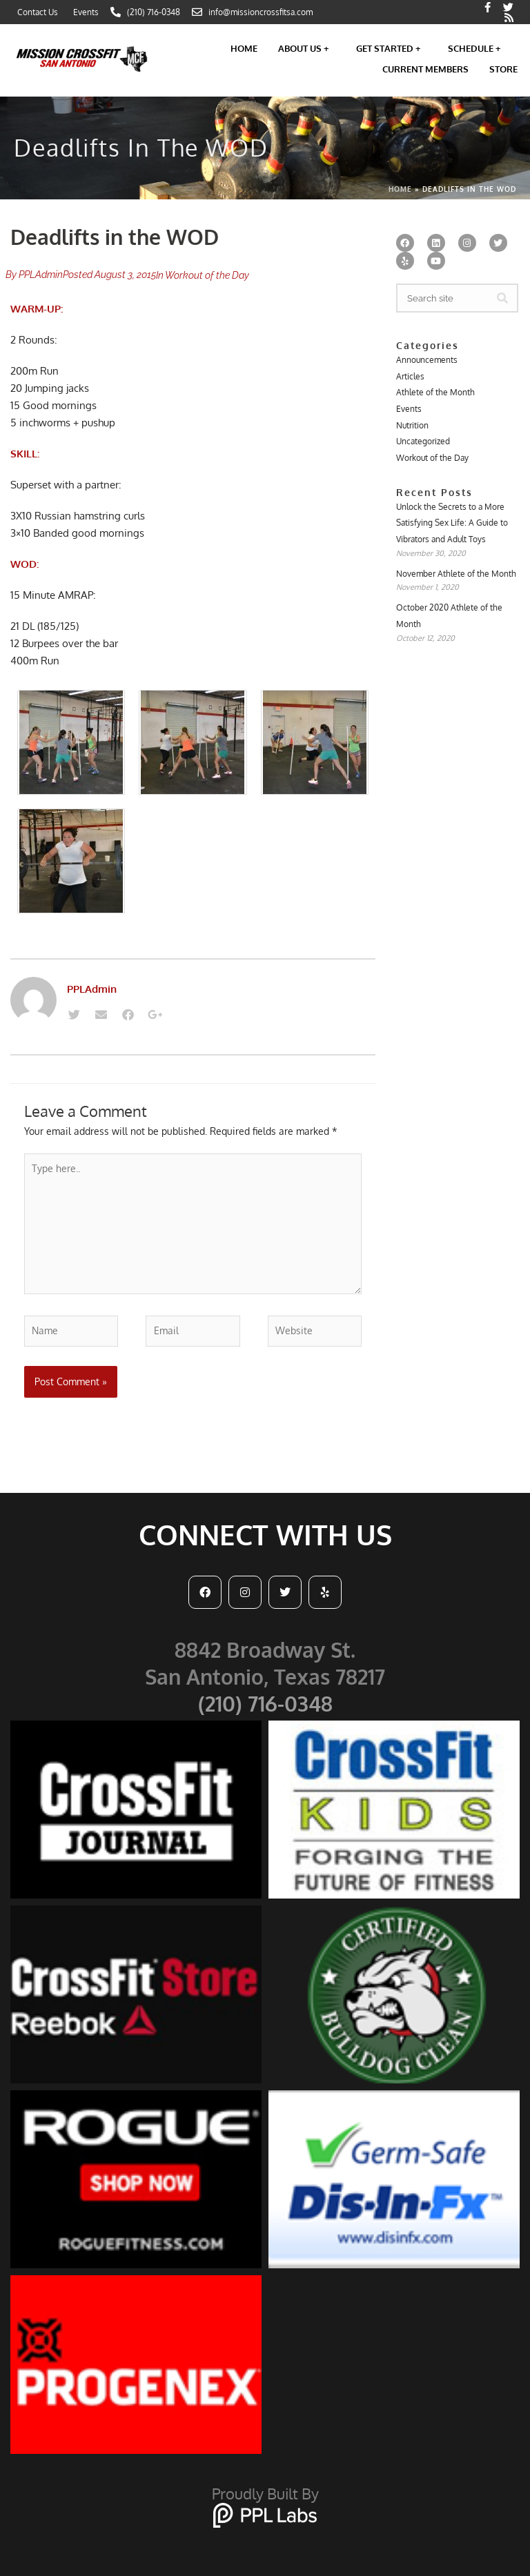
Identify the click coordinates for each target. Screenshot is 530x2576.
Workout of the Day (207, 275)
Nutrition (412, 425)
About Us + (306, 48)
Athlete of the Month (435, 392)
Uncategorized (423, 441)
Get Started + (391, 48)
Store (503, 69)
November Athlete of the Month (456, 573)
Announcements (427, 360)
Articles (410, 376)
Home (243, 48)
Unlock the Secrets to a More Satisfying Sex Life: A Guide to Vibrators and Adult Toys (452, 523)
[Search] (502, 298)
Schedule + (477, 48)
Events (409, 409)
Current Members (425, 69)
